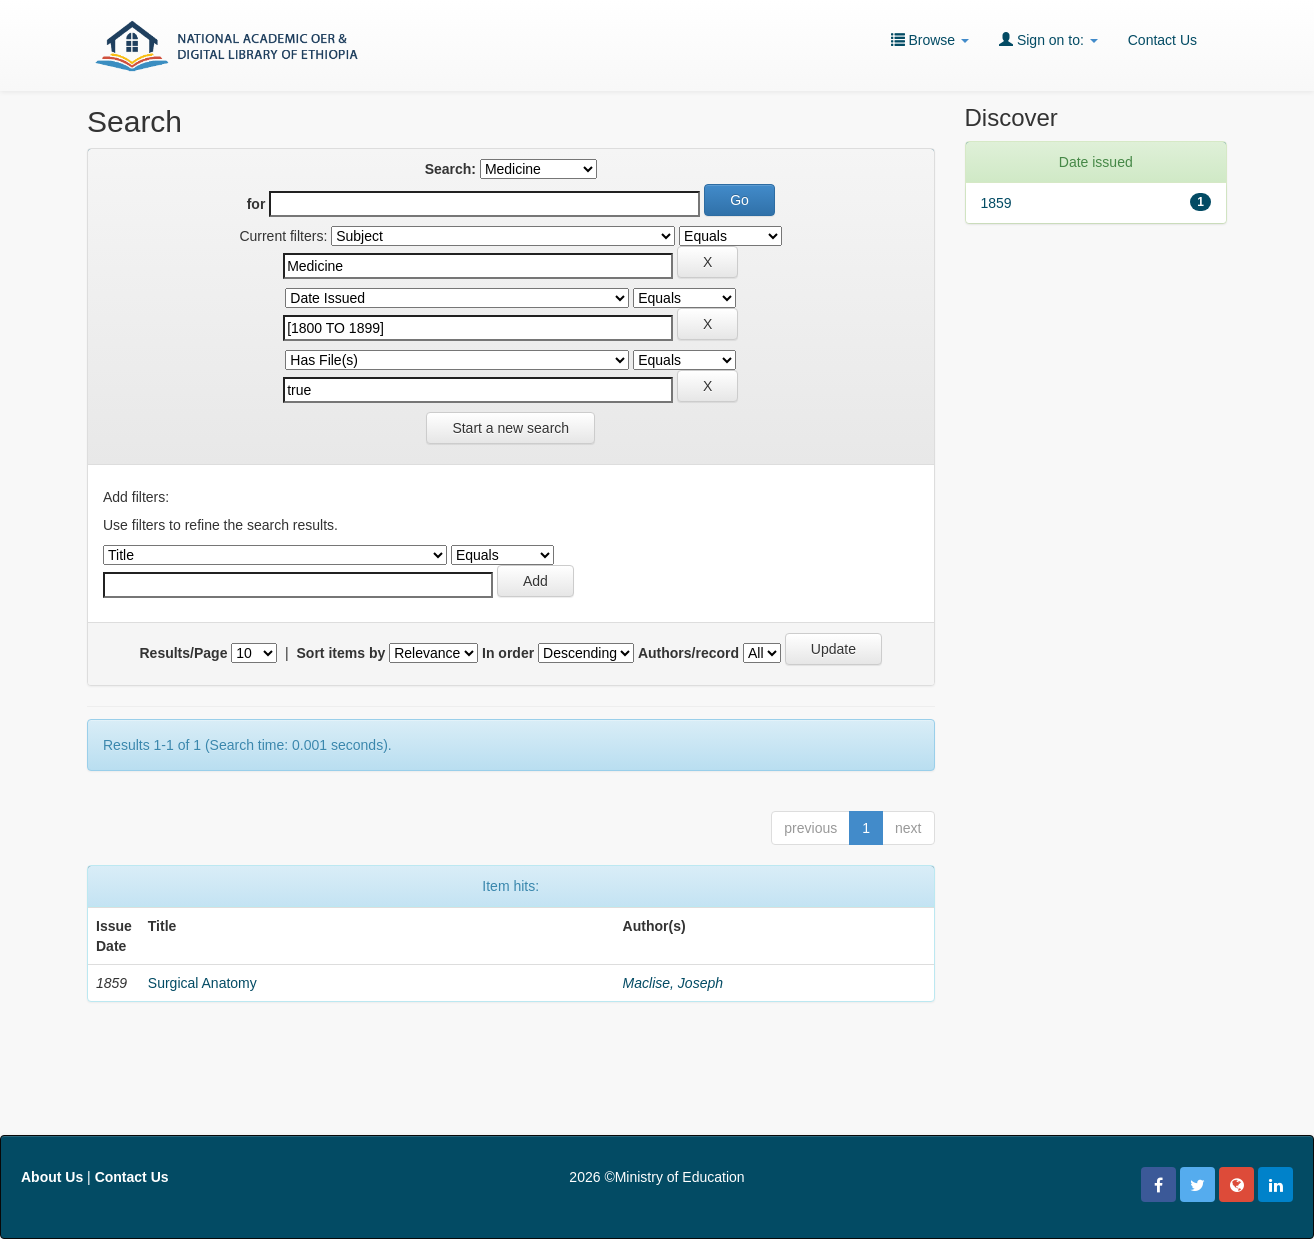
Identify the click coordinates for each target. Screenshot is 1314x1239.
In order (508, 653)
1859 (996, 203)
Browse (930, 39)
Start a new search (510, 428)
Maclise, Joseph (673, 983)
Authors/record (688, 653)
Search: (450, 169)
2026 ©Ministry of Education (656, 1177)
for (256, 204)
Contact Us (1162, 40)
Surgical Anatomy (202, 983)
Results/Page (184, 653)
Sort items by (341, 653)
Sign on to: (1048, 39)
